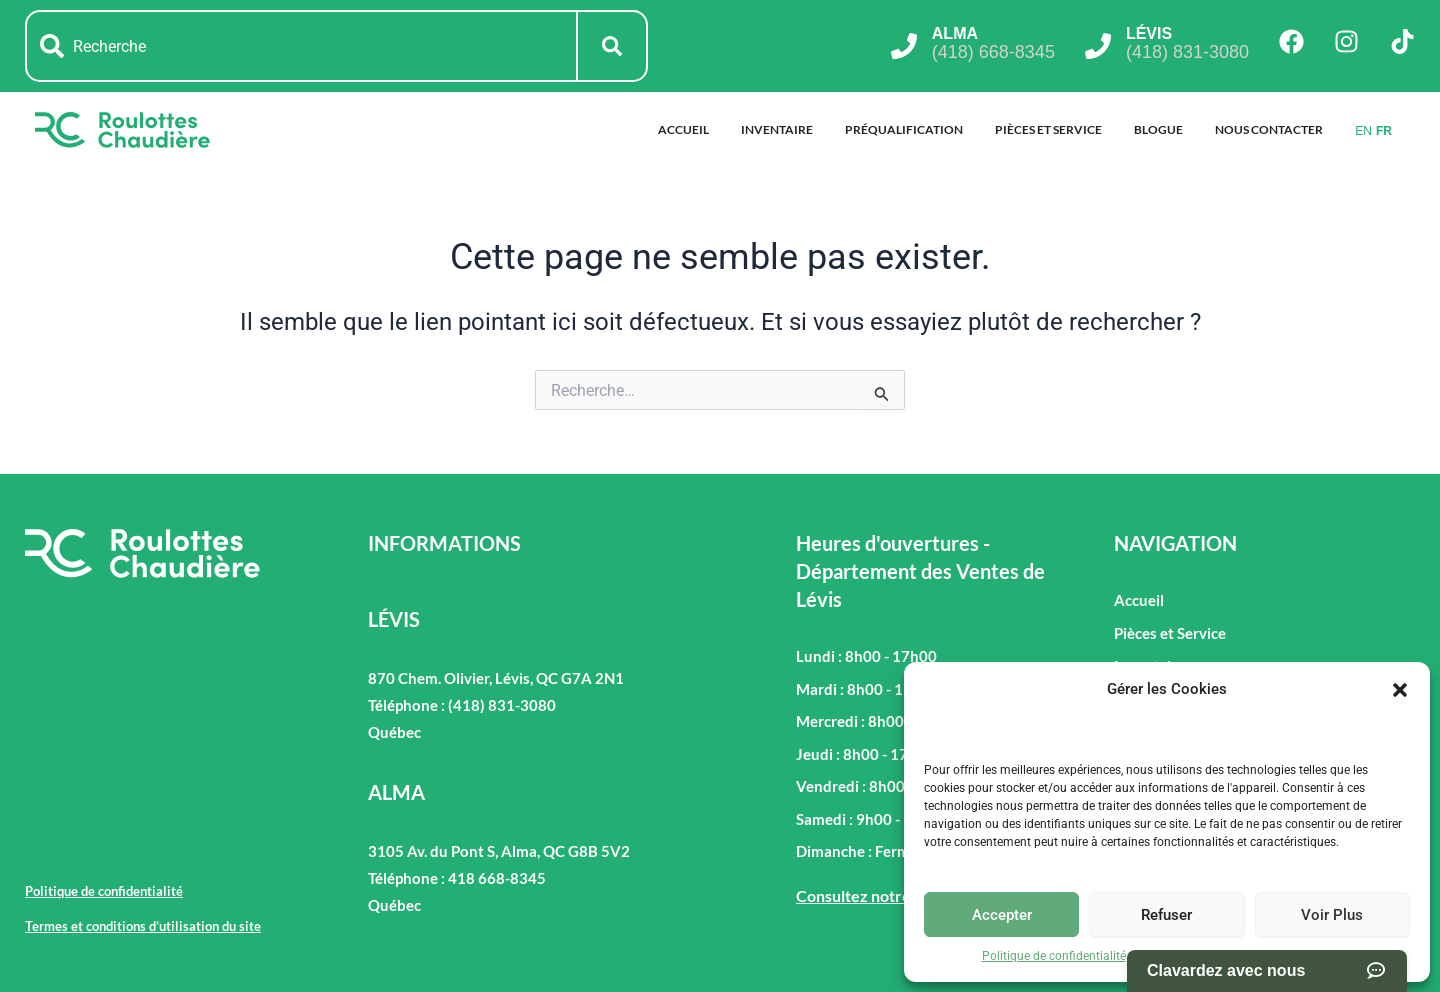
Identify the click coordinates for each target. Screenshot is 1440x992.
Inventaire (777, 129)
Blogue (1158, 129)
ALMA (955, 33)
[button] (1400, 690)
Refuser (1166, 915)
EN (1363, 131)
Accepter (1002, 915)
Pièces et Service (1048, 129)
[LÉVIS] (1098, 46)
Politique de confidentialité (1054, 956)
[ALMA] (904, 46)
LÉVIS (1149, 33)
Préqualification (904, 129)
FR (1384, 131)
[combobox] (301, 46)
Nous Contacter (1269, 129)
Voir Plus (1332, 915)
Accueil (683, 129)
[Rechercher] (613, 46)
